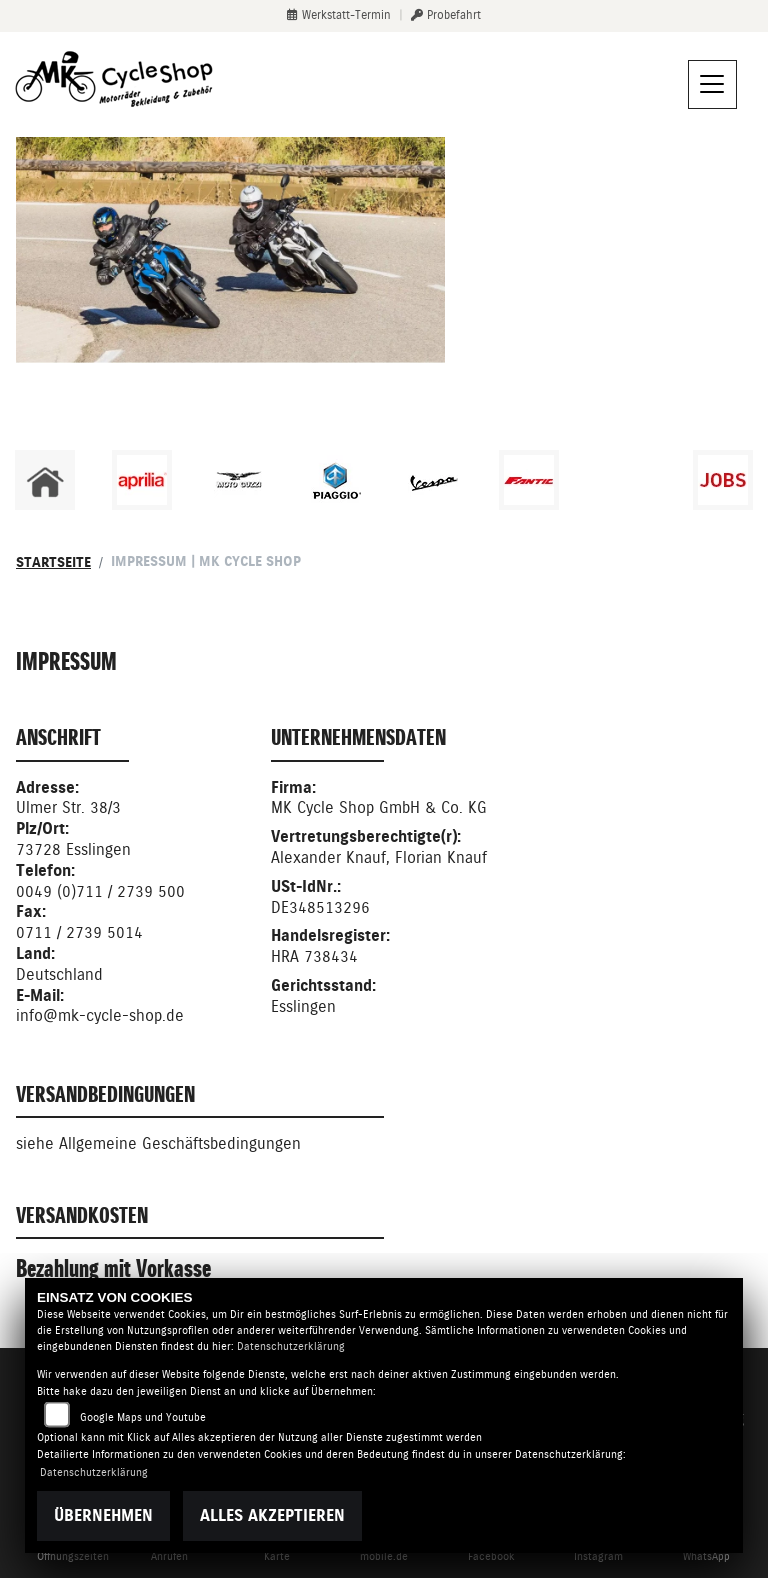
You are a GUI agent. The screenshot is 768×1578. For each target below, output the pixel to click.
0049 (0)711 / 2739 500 (100, 891)
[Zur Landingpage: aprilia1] (142, 480)
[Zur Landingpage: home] (45, 480)
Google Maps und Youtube (143, 1417)
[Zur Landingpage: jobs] (723, 480)
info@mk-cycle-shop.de (100, 1015)
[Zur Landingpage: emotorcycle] (626, 480)
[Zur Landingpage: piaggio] (336, 480)
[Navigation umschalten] (713, 85)
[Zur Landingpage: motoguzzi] (239, 480)
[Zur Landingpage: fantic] (529, 480)
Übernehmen (103, 1515)
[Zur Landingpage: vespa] (433, 480)
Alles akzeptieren (272, 1515)
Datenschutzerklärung (291, 1346)
